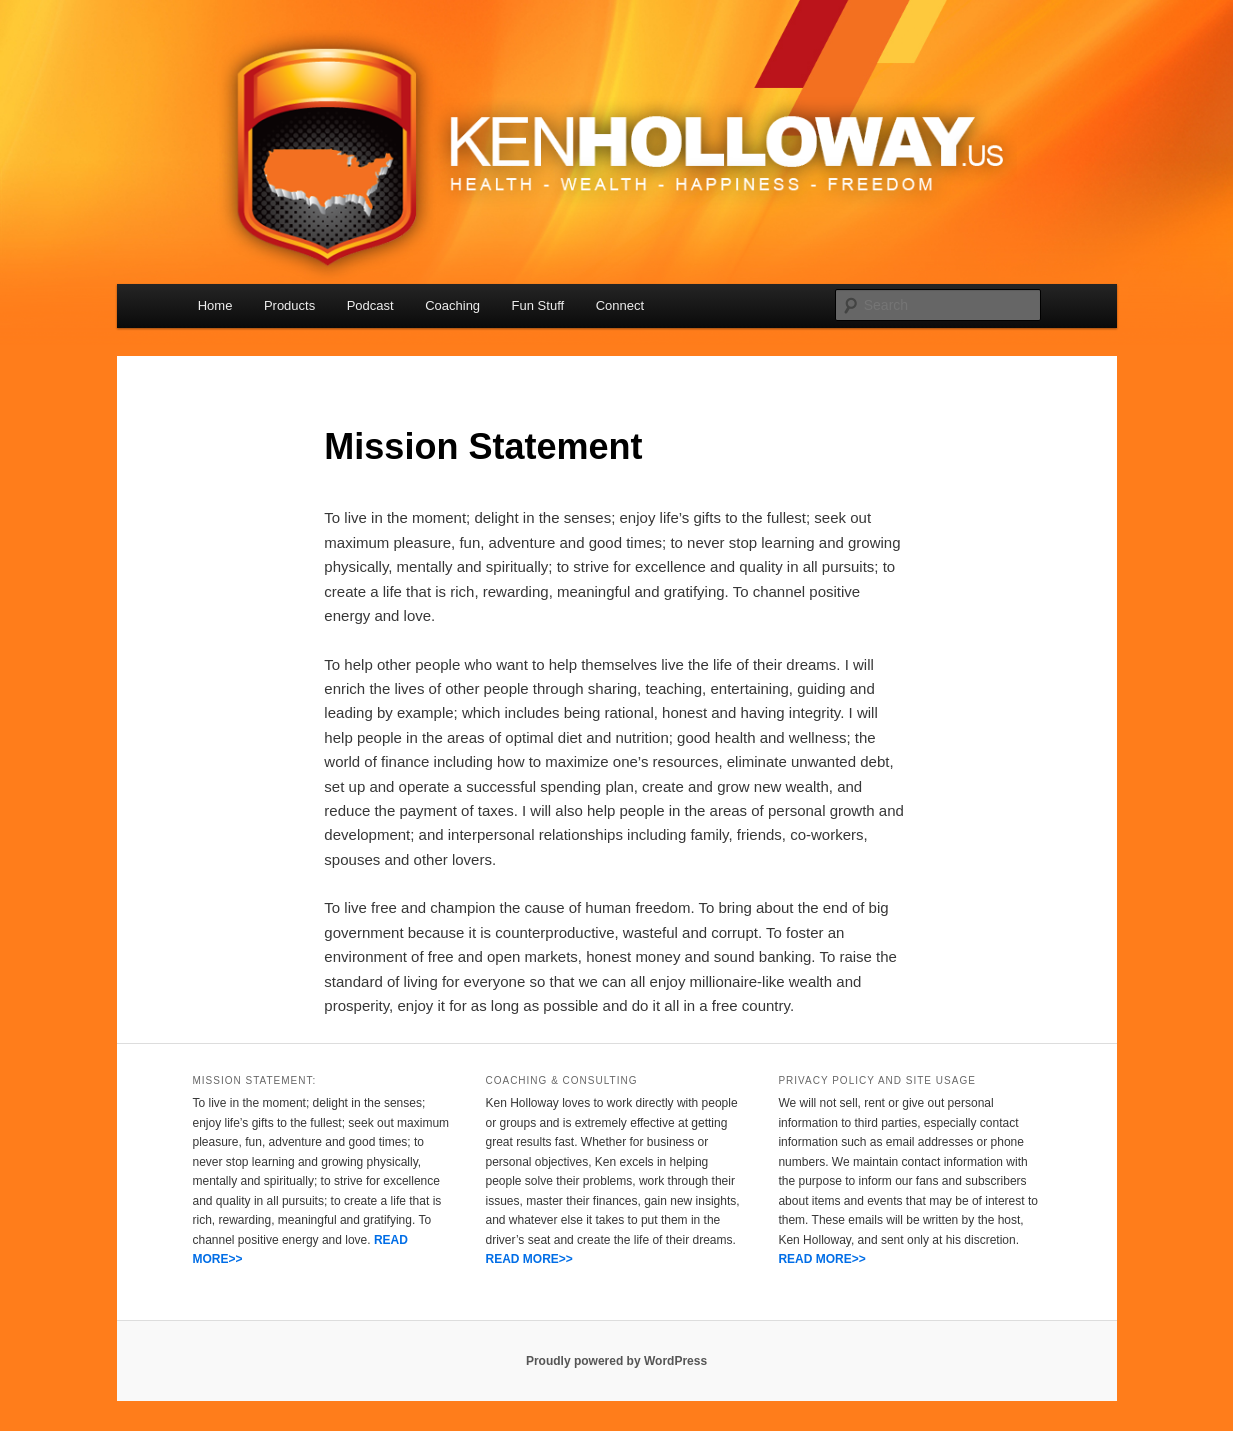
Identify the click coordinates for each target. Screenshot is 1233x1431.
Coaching (452, 305)
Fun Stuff (538, 305)
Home (215, 305)
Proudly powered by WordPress (616, 1361)
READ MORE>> (528, 1259)
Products (289, 305)
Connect (620, 305)
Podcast (370, 305)
